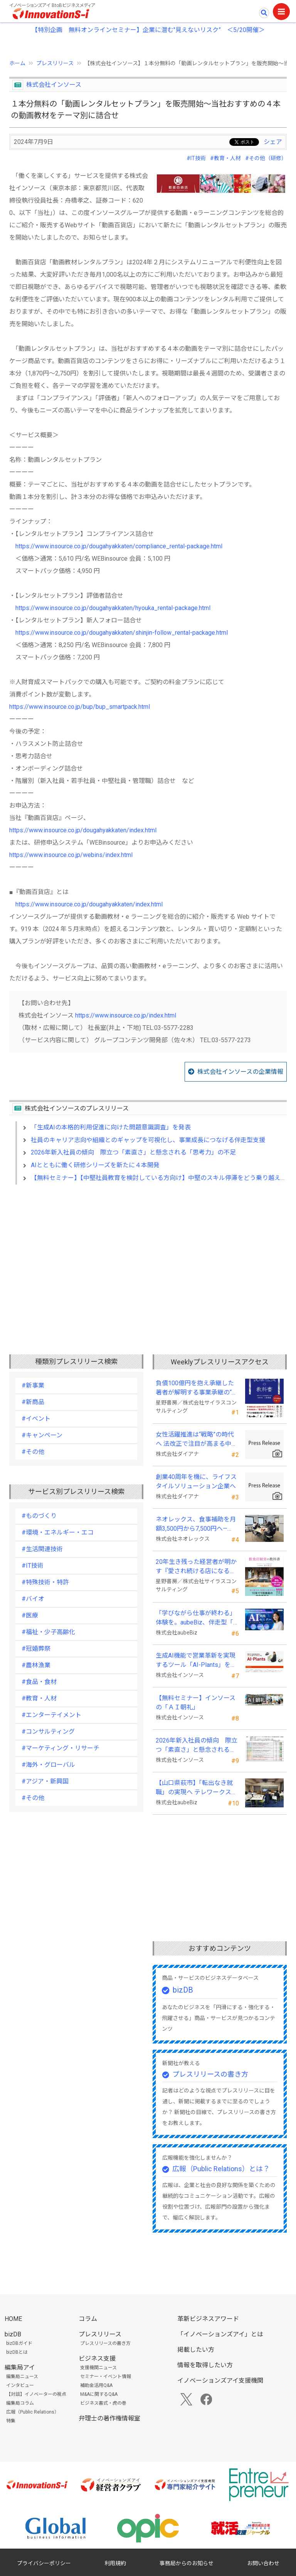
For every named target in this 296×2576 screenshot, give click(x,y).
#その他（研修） (266, 158)
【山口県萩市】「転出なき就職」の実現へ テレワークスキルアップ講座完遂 (196, 1788)
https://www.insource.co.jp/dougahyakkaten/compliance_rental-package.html (118, 546)
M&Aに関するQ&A (99, 2394)
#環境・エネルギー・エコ (58, 1532)
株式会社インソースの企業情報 (240, 1071)
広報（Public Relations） (32, 2412)
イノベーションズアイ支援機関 (220, 2380)
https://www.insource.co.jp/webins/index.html (71, 855)
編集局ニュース (22, 2376)
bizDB (183, 1990)
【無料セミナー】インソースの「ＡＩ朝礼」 (195, 1702)
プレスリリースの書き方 (210, 2074)
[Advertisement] (148, 1257)
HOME (13, 2318)
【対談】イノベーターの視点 (36, 2394)
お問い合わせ (263, 2563)
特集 (10, 2421)
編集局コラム (20, 2403)
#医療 (30, 1615)
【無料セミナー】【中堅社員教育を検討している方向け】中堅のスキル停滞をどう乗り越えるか (162, 1178)
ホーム (17, 63)
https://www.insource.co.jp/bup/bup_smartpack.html (79, 706)
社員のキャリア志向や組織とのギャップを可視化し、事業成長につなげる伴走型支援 (148, 1140)
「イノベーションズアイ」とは (220, 2334)
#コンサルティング (48, 1731)
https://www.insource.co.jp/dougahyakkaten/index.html (82, 830)
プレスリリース (55, 63)
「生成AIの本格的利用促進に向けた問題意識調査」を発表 (111, 1127)
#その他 (33, 1451)
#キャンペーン (42, 1435)
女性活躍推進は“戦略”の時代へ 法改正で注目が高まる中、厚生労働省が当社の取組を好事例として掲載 (196, 1440)
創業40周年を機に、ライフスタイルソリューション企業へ (196, 1481)
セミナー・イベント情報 (105, 2376)
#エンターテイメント (51, 1715)
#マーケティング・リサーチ (60, 1748)
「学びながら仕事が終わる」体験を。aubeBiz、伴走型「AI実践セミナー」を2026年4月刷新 (197, 1618)
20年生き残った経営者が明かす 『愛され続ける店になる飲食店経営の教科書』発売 (196, 1567)
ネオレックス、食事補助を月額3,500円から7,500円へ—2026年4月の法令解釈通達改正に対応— (196, 1524)
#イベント (36, 1418)
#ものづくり (39, 1516)
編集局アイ (20, 2367)
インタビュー (20, 2385)
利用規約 (115, 2563)
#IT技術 (196, 158)
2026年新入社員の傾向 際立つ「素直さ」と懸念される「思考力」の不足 (133, 1152)
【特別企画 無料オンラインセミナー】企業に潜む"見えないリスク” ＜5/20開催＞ (148, 30)
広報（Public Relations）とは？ (221, 2169)
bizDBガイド (19, 2343)
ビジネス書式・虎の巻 (103, 2403)
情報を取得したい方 (205, 2365)
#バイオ (33, 1598)
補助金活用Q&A (96, 2385)
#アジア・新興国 (45, 1781)
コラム (88, 2318)
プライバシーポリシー (44, 2563)
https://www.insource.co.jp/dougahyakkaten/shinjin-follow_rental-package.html (121, 632)
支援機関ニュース (98, 2367)
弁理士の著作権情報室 (109, 2418)
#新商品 (33, 1402)
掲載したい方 (195, 2349)
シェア (273, 141)
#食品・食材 (39, 1681)
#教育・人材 (225, 158)
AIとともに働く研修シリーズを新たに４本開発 (95, 1165)
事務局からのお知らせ (187, 2563)
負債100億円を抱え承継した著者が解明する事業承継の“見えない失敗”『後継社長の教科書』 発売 (197, 1388)
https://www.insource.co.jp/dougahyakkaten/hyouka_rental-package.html (112, 608)
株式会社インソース (53, 84)
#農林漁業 (36, 1665)
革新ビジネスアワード (208, 2318)
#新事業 (33, 1385)
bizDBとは (17, 2352)
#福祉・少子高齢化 (48, 1632)
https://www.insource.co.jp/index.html (125, 1015)
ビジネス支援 (97, 2358)
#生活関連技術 (42, 1549)
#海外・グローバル (48, 1764)
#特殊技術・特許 (45, 1582)
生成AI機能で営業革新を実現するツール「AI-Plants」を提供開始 (196, 1661)
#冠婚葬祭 (36, 1648)
